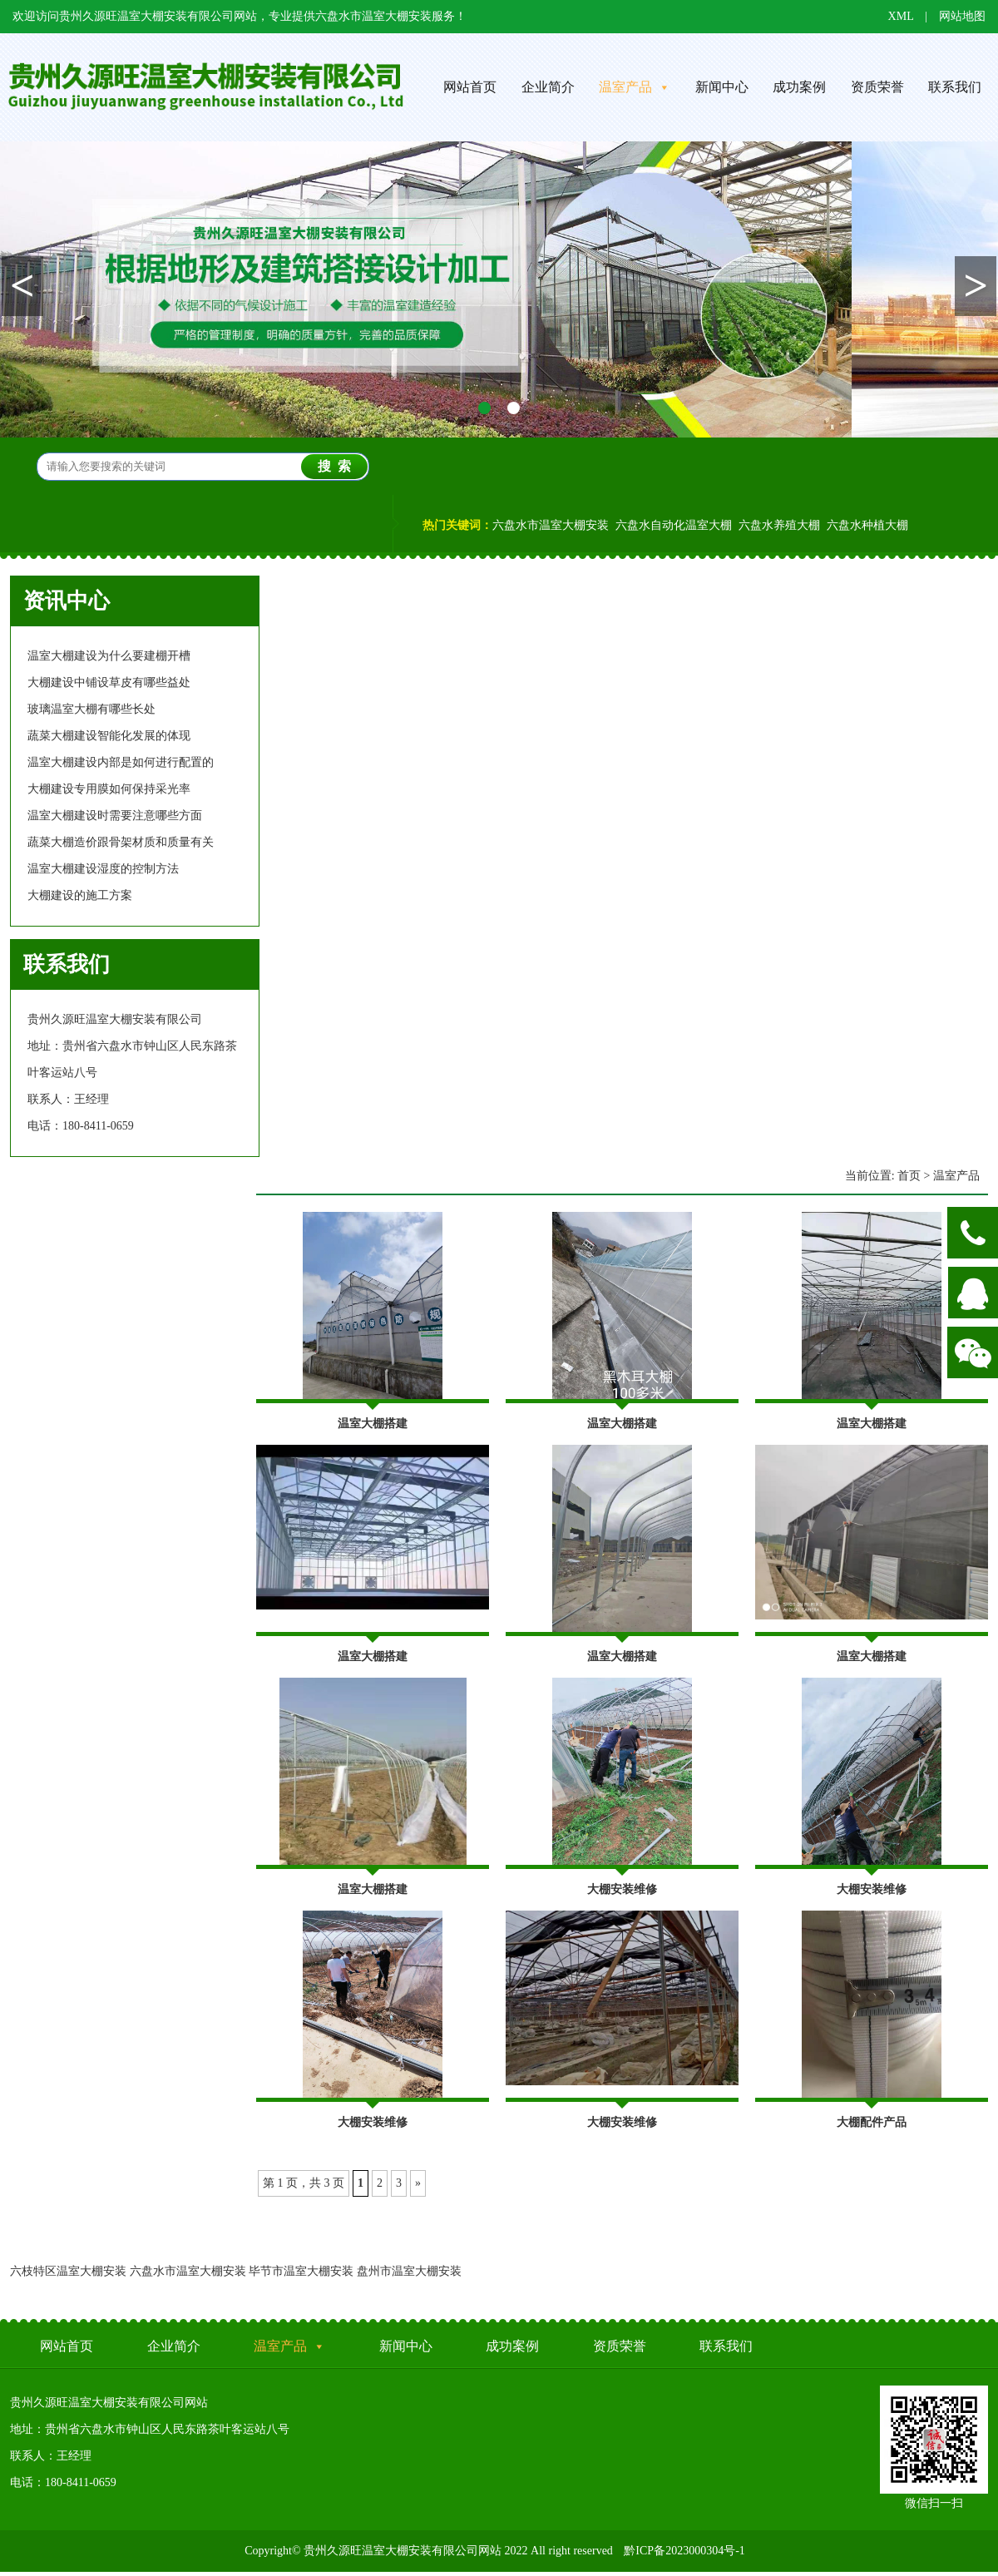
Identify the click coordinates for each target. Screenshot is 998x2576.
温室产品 (634, 87)
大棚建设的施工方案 (79, 895)
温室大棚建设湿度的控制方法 (103, 869)
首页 (909, 1175)
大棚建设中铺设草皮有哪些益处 (108, 682)
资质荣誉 (877, 87)
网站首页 (470, 87)
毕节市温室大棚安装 (301, 2271)
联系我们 (726, 2346)
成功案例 (799, 87)
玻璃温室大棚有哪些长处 (91, 709)
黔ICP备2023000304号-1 (684, 2550)
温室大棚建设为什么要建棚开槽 (108, 656)
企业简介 (548, 87)
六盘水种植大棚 (867, 525)
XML (901, 16)
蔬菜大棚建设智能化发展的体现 (108, 735)
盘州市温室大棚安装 (409, 2271)
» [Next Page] (418, 2183)
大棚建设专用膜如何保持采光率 (108, 789)
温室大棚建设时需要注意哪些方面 (114, 815)
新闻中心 (721, 87)
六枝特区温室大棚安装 (68, 2271)
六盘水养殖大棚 (779, 525)
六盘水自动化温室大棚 (673, 525)
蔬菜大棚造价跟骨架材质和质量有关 (120, 842)
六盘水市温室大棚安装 (550, 525)
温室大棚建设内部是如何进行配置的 (120, 762)
